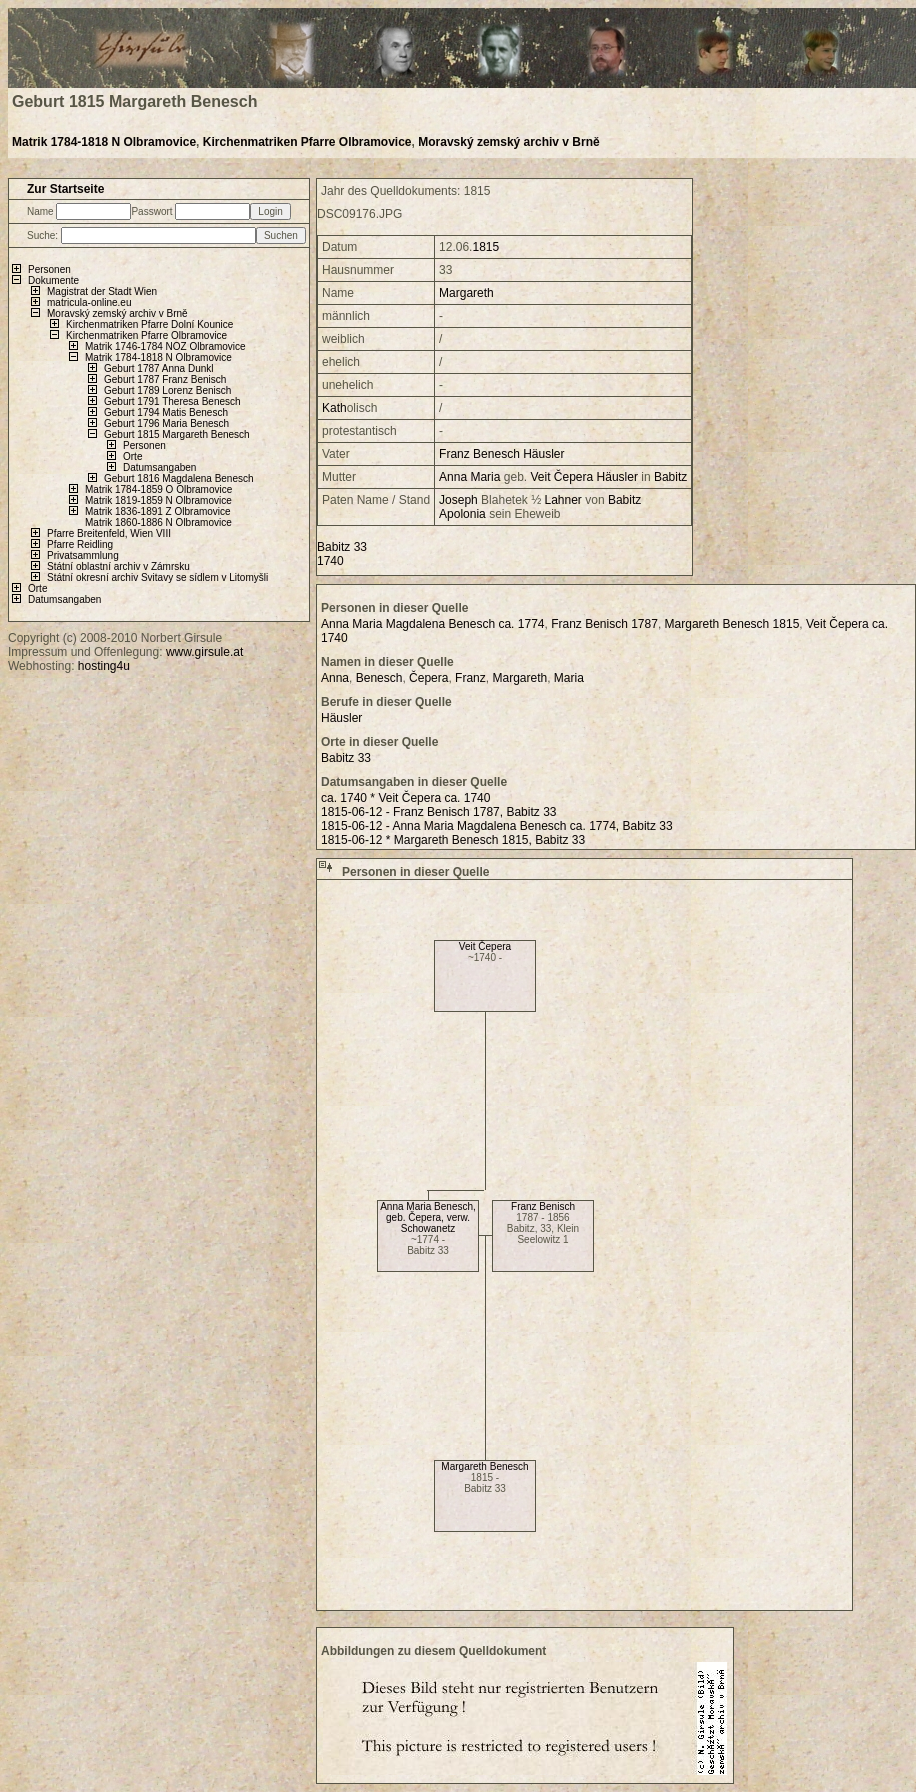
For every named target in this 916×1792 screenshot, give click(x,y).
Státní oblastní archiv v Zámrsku (118, 566)
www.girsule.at (204, 652)
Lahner (563, 500)
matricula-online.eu (89, 302)
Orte (132, 456)
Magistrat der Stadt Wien (102, 291)
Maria (485, 477)
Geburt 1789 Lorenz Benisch (167, 390)
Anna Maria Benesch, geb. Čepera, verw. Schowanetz (428, 1217)
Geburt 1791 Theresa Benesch (172, 401)
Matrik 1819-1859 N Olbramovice (158, 500)
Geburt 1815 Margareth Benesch (177, 434)
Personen (49, 269)
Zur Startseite (65, 189)
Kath (334, 408)
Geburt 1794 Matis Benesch (166, 412)
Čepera (573, 477)
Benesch (496, 454)
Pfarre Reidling (80, 544)
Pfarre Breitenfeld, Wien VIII (109, 533)
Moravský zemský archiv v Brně (508, 142)
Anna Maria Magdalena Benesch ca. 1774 (432, 624)
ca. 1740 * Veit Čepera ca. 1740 (405, 798)
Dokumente (53, 280)
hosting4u (104, 666)
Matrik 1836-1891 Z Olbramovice (158, 511)
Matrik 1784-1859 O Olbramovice (158, 489)
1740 (330, 561)
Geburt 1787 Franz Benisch (165, 379)
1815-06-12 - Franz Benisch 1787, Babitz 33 (438, 812)
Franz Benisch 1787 (604, 624)
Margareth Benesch (484, 1466)
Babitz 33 (342, 547)
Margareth (466, 293)
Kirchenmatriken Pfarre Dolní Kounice (149, 324)
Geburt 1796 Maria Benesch (166, 423)
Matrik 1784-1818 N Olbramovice (104, 142)
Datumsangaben (159, 467)
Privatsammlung (83, 555)
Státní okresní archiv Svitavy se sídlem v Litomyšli (157, 577)
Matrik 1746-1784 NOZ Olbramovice (165, 346)
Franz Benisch (543, 1206)
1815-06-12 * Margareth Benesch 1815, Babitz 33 (453, 840)
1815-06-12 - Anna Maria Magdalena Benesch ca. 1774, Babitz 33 (497, 826)
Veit (541, 477)
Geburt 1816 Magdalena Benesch (179, 478)
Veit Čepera (485, 946)
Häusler (543, 454)
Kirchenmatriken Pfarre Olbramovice (307, 142)
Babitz (670, 477)
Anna (453, 477)
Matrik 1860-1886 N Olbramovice (158, 522)
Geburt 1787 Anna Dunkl (159, 368)
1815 (485, 247)
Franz (454, 454)
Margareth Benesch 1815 (732, 624)
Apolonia (462, 514)
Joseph (458, 500)
